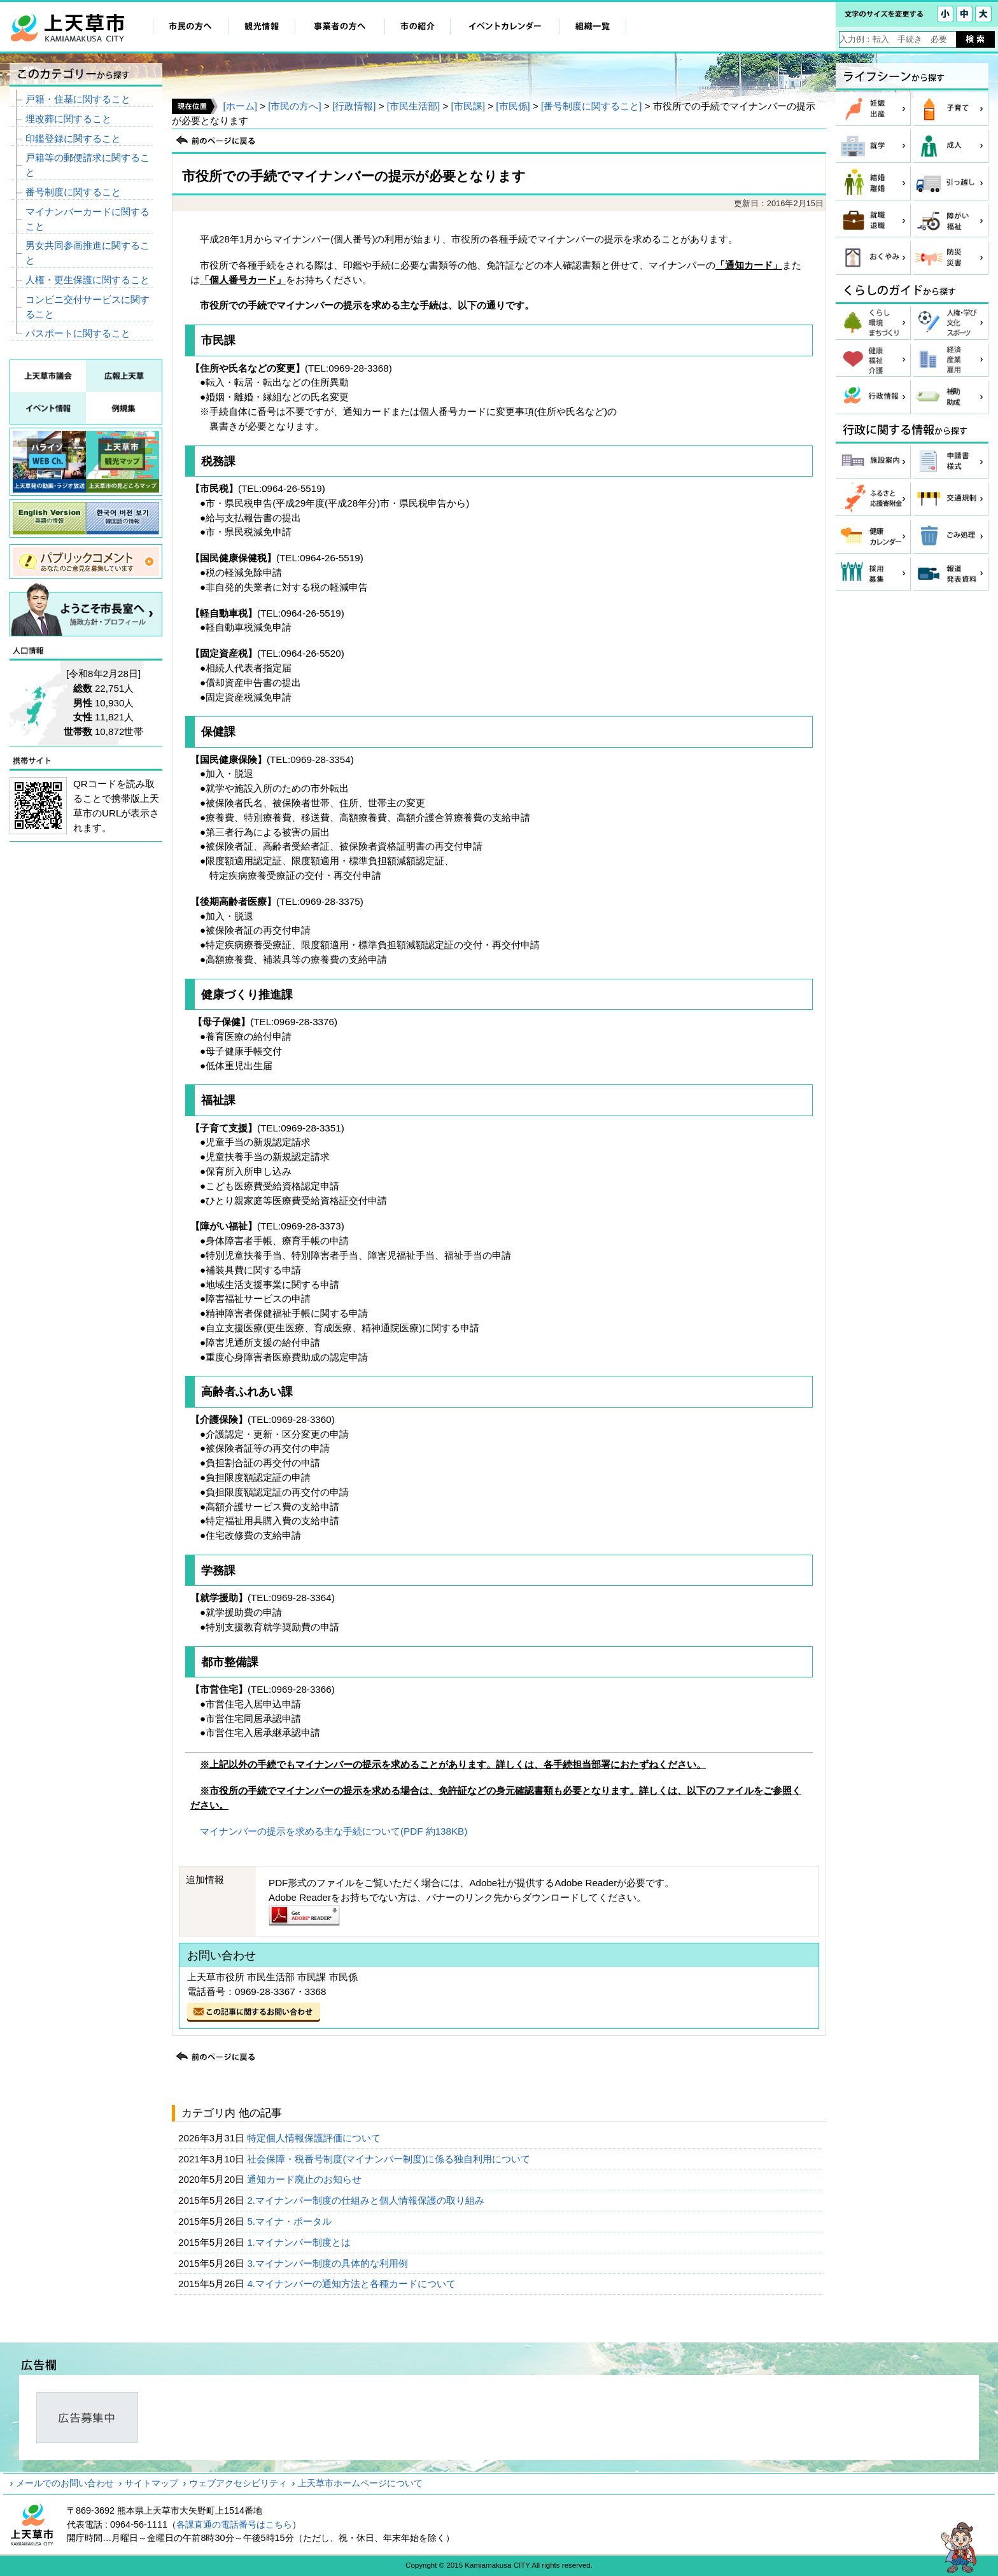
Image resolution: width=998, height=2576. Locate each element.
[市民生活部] (413, 106)
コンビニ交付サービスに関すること (87, 306)
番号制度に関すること (73, 191)
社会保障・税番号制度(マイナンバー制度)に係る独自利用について (390, 2158)
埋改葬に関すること (68, 118)
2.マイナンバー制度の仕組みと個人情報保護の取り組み (367, 2200)
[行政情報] (354, 106)
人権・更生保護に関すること (87, 279)
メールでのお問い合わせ (65, 2483)
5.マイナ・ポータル (290, 2221)
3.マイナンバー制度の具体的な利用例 (329, 2263)
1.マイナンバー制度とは (300, 2242)
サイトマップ (151, 2483)
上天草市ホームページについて (360, 2483)
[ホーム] (240, 106)
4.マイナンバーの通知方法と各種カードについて (352, 2283)
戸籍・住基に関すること (77, 99)
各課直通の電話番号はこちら (234, 2524)
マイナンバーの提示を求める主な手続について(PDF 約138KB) (333, 1831)
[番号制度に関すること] (591, 106)
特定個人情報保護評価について (315, 2137)
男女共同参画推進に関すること (87, 252)
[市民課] (468, 106)
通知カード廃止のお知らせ (305, 2179)
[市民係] (513, 106)
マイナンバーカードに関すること (87, 219)
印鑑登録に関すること (73, 138)
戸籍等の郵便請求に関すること (87, 165)
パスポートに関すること (77, 333)
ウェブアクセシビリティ (238, 2483)
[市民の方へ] (294, 106)
